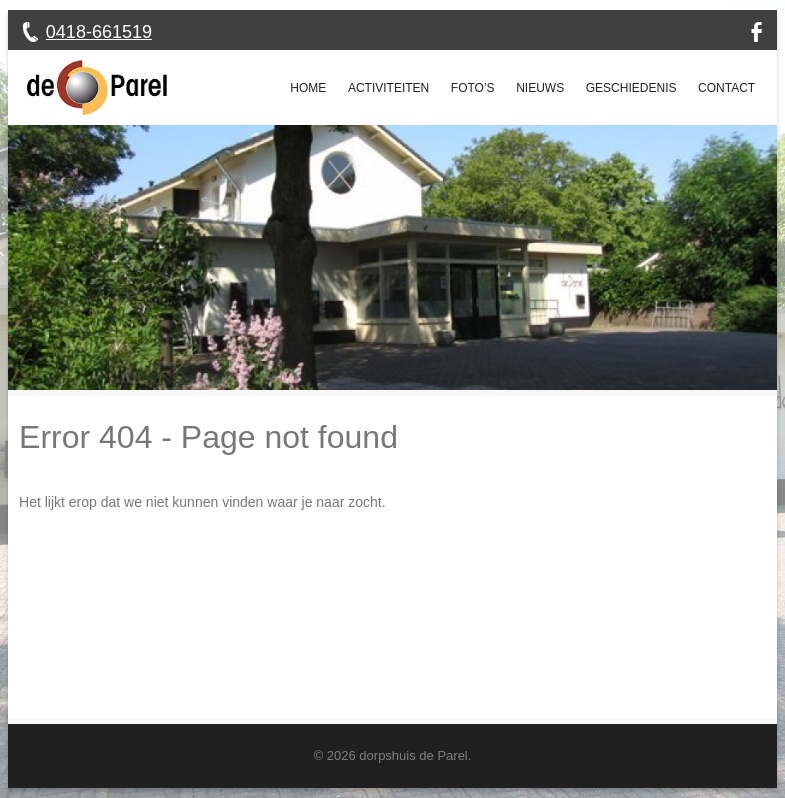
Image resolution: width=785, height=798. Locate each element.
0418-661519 (99, 32)
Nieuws (540, 88)
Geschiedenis (631, 88)
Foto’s (473, 88)
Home (308, 88)
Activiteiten (388, 88)
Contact (726, 88)
